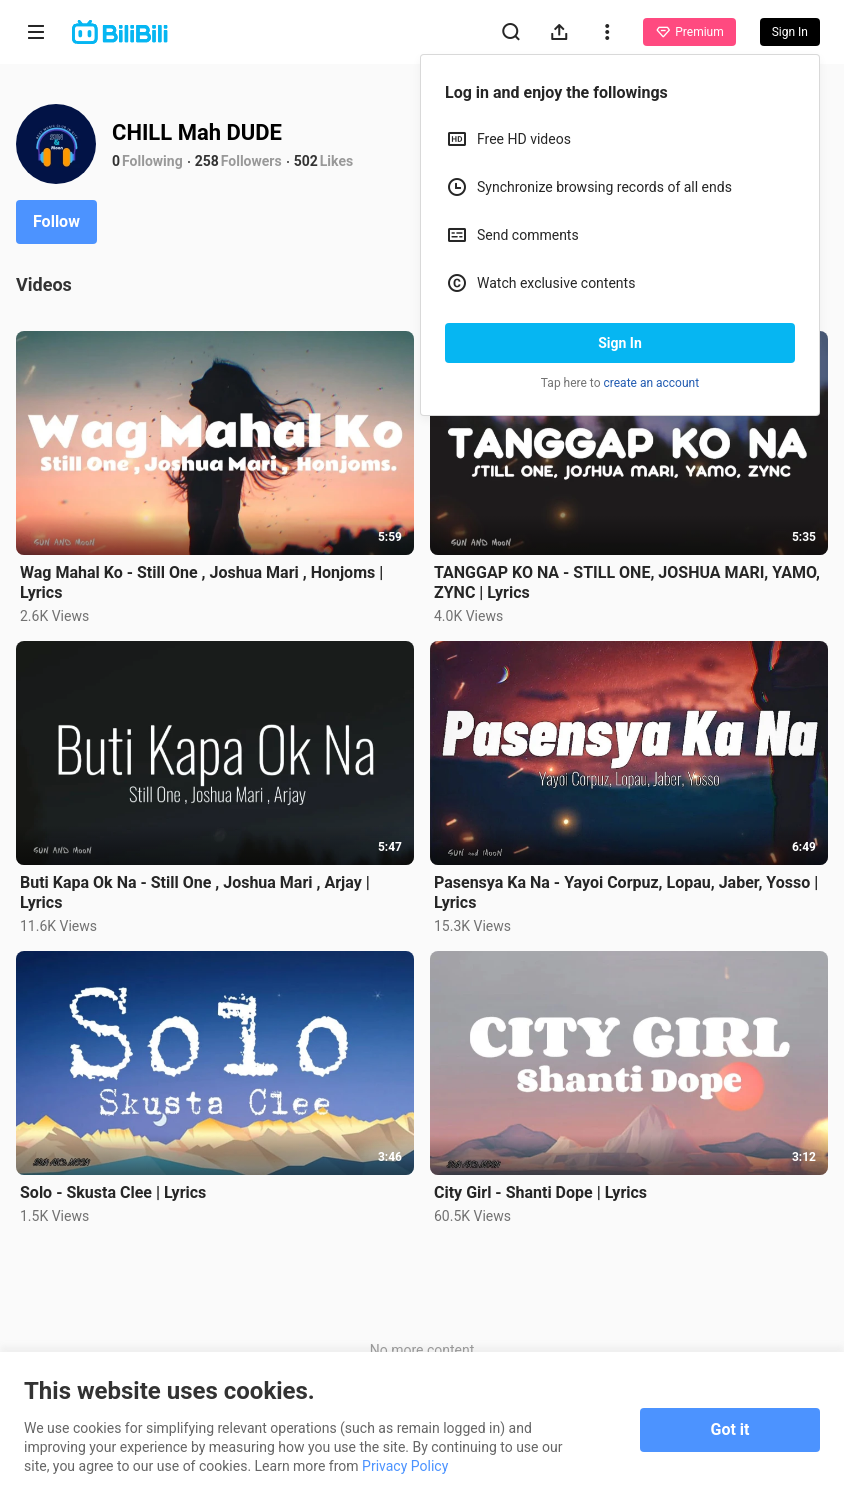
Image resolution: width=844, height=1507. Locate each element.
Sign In (620, 343)
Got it (730, 1429)
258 (207, 161)
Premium (689, 32)
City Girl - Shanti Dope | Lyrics (540, 1192)
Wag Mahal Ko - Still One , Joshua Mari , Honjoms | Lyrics (201, 582)
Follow (56, 221)
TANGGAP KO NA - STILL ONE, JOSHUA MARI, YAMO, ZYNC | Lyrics (627, 582)
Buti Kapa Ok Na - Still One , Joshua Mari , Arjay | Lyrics (195, 892)
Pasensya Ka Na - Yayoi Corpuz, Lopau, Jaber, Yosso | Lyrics (626, 892)
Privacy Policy (405, 1466)
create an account (652, 383)
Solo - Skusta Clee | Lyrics (113, 1192)
